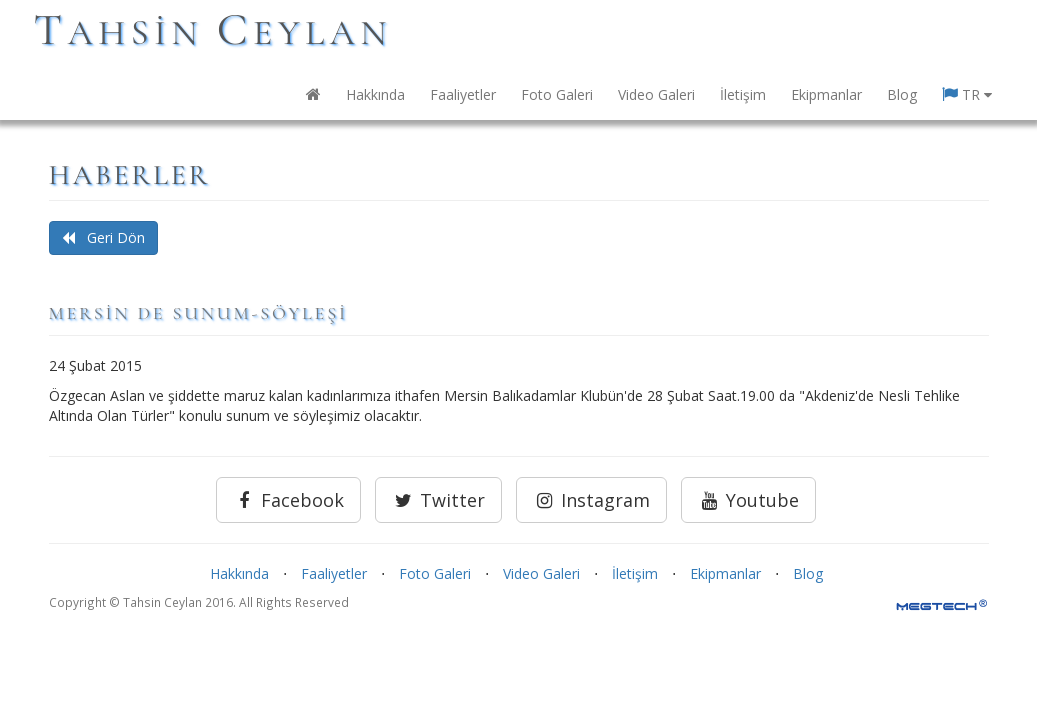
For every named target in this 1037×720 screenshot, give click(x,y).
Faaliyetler (463, 94)
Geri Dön (103, 237)
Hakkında (375, 94)
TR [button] (967, 94)
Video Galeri (656, 94)
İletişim (743, 94)
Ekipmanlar (826, 94)
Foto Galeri (557, 94)
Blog (902, 94)
